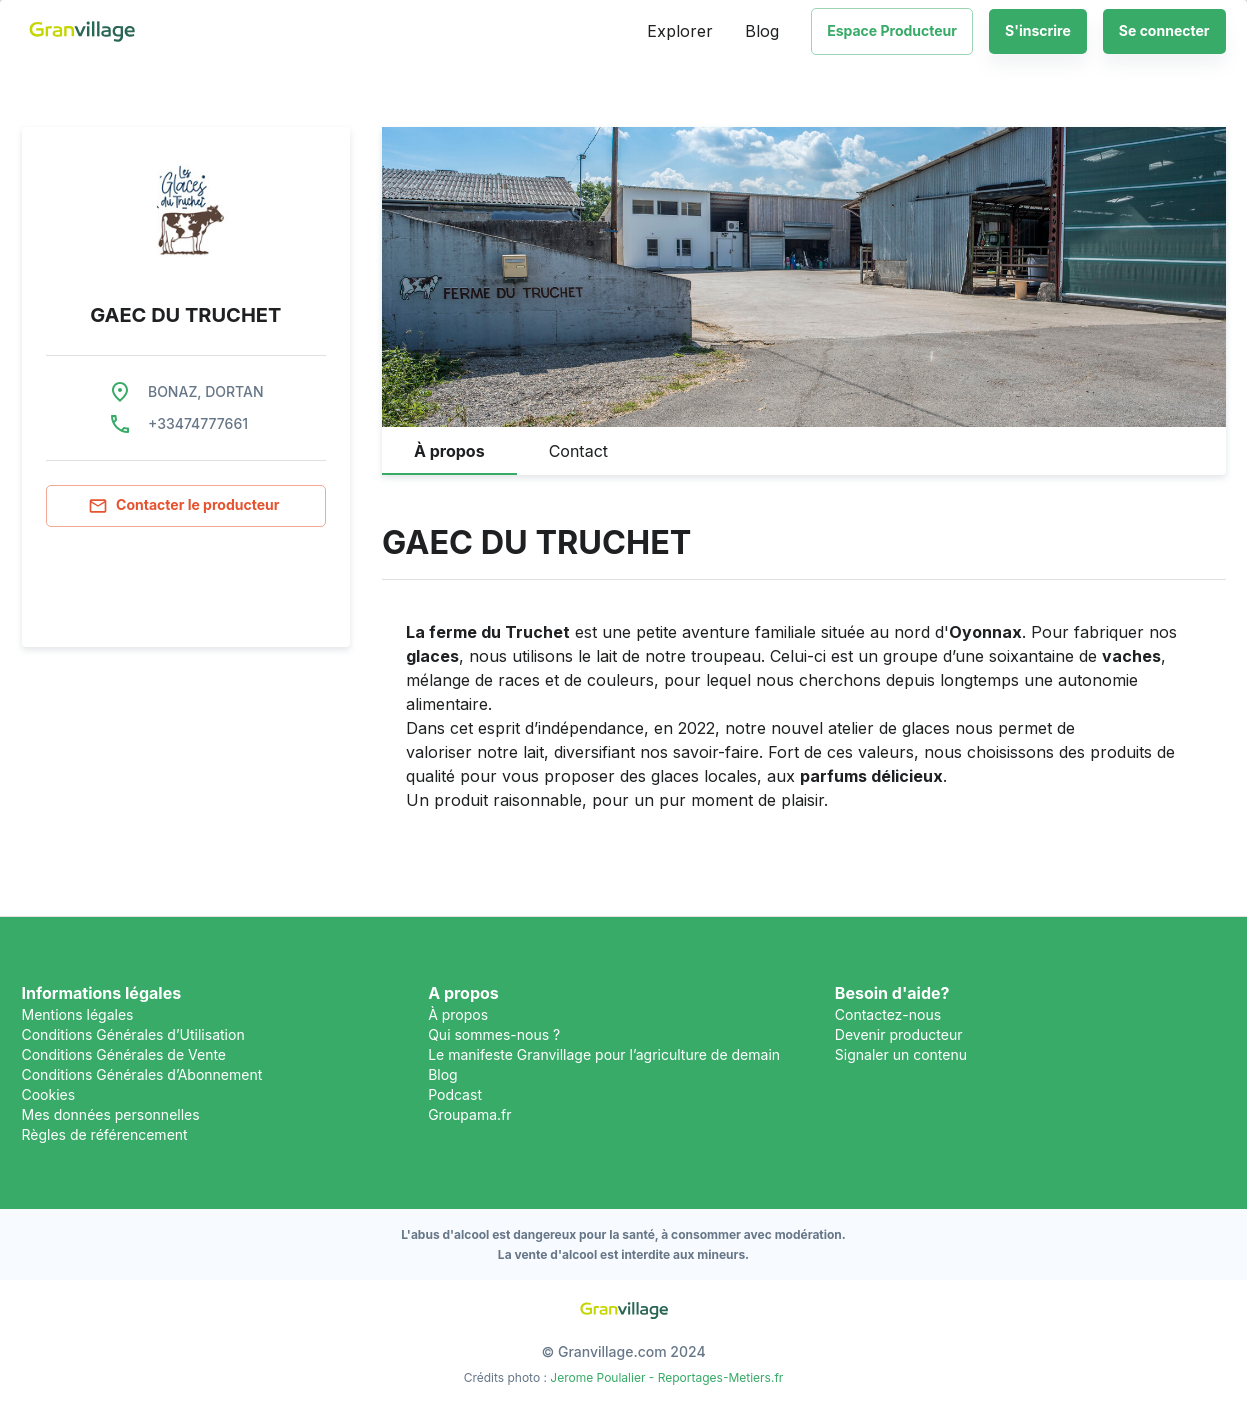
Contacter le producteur (186, 506)
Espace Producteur (892, 30)
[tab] (449, 451)
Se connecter (1164, 31)
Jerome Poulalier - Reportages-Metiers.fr (666, 1377)
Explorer (680, 31)
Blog (762, 31)
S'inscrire (1038, 31)
